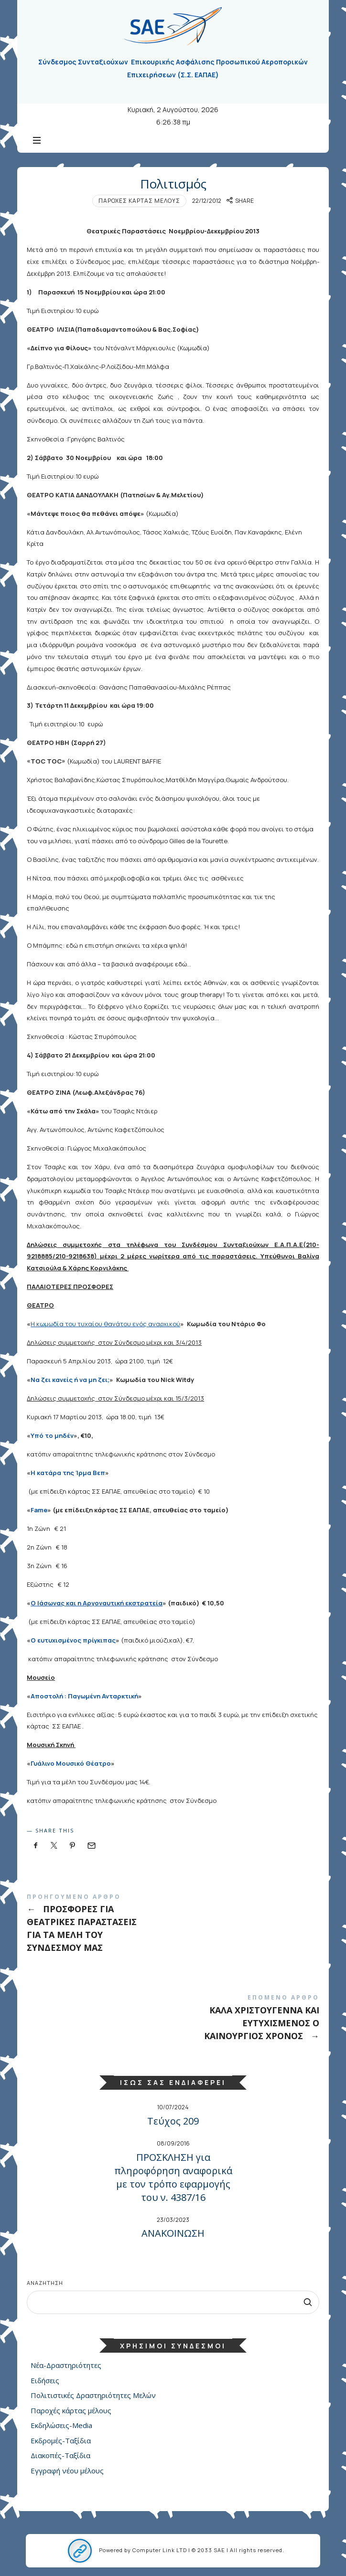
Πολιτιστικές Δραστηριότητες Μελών (93, 2395)
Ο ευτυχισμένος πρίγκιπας (73, 1640)
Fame (39, 1510)
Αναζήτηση (45, 2282)
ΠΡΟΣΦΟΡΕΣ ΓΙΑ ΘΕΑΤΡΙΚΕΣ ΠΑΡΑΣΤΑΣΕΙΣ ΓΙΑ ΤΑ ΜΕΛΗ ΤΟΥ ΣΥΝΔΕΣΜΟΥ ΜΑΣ (173, 1925)
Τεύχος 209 (173, 2121)
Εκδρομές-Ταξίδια (61, 2440)
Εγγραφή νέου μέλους (67, 2470)
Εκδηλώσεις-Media (61, 2425)
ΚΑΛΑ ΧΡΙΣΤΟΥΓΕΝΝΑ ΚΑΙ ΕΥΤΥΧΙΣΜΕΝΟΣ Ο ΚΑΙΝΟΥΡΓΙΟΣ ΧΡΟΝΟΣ (173, 2019)
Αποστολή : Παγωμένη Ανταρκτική (84, 1696)
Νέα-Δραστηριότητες (66, 2365)
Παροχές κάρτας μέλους (139, 201)
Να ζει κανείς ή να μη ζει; (70, 1379)
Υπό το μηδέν (52, 1435)
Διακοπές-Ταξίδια (60, 2456)
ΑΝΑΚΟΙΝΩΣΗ (173, 2233)
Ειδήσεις (45, 2380)
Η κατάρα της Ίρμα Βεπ (68, 1472)
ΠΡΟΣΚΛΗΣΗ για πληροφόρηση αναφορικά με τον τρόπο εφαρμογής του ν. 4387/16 (173, 2177)
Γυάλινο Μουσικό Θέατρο (71, 1763)
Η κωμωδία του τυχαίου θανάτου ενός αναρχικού (105, 1323)
